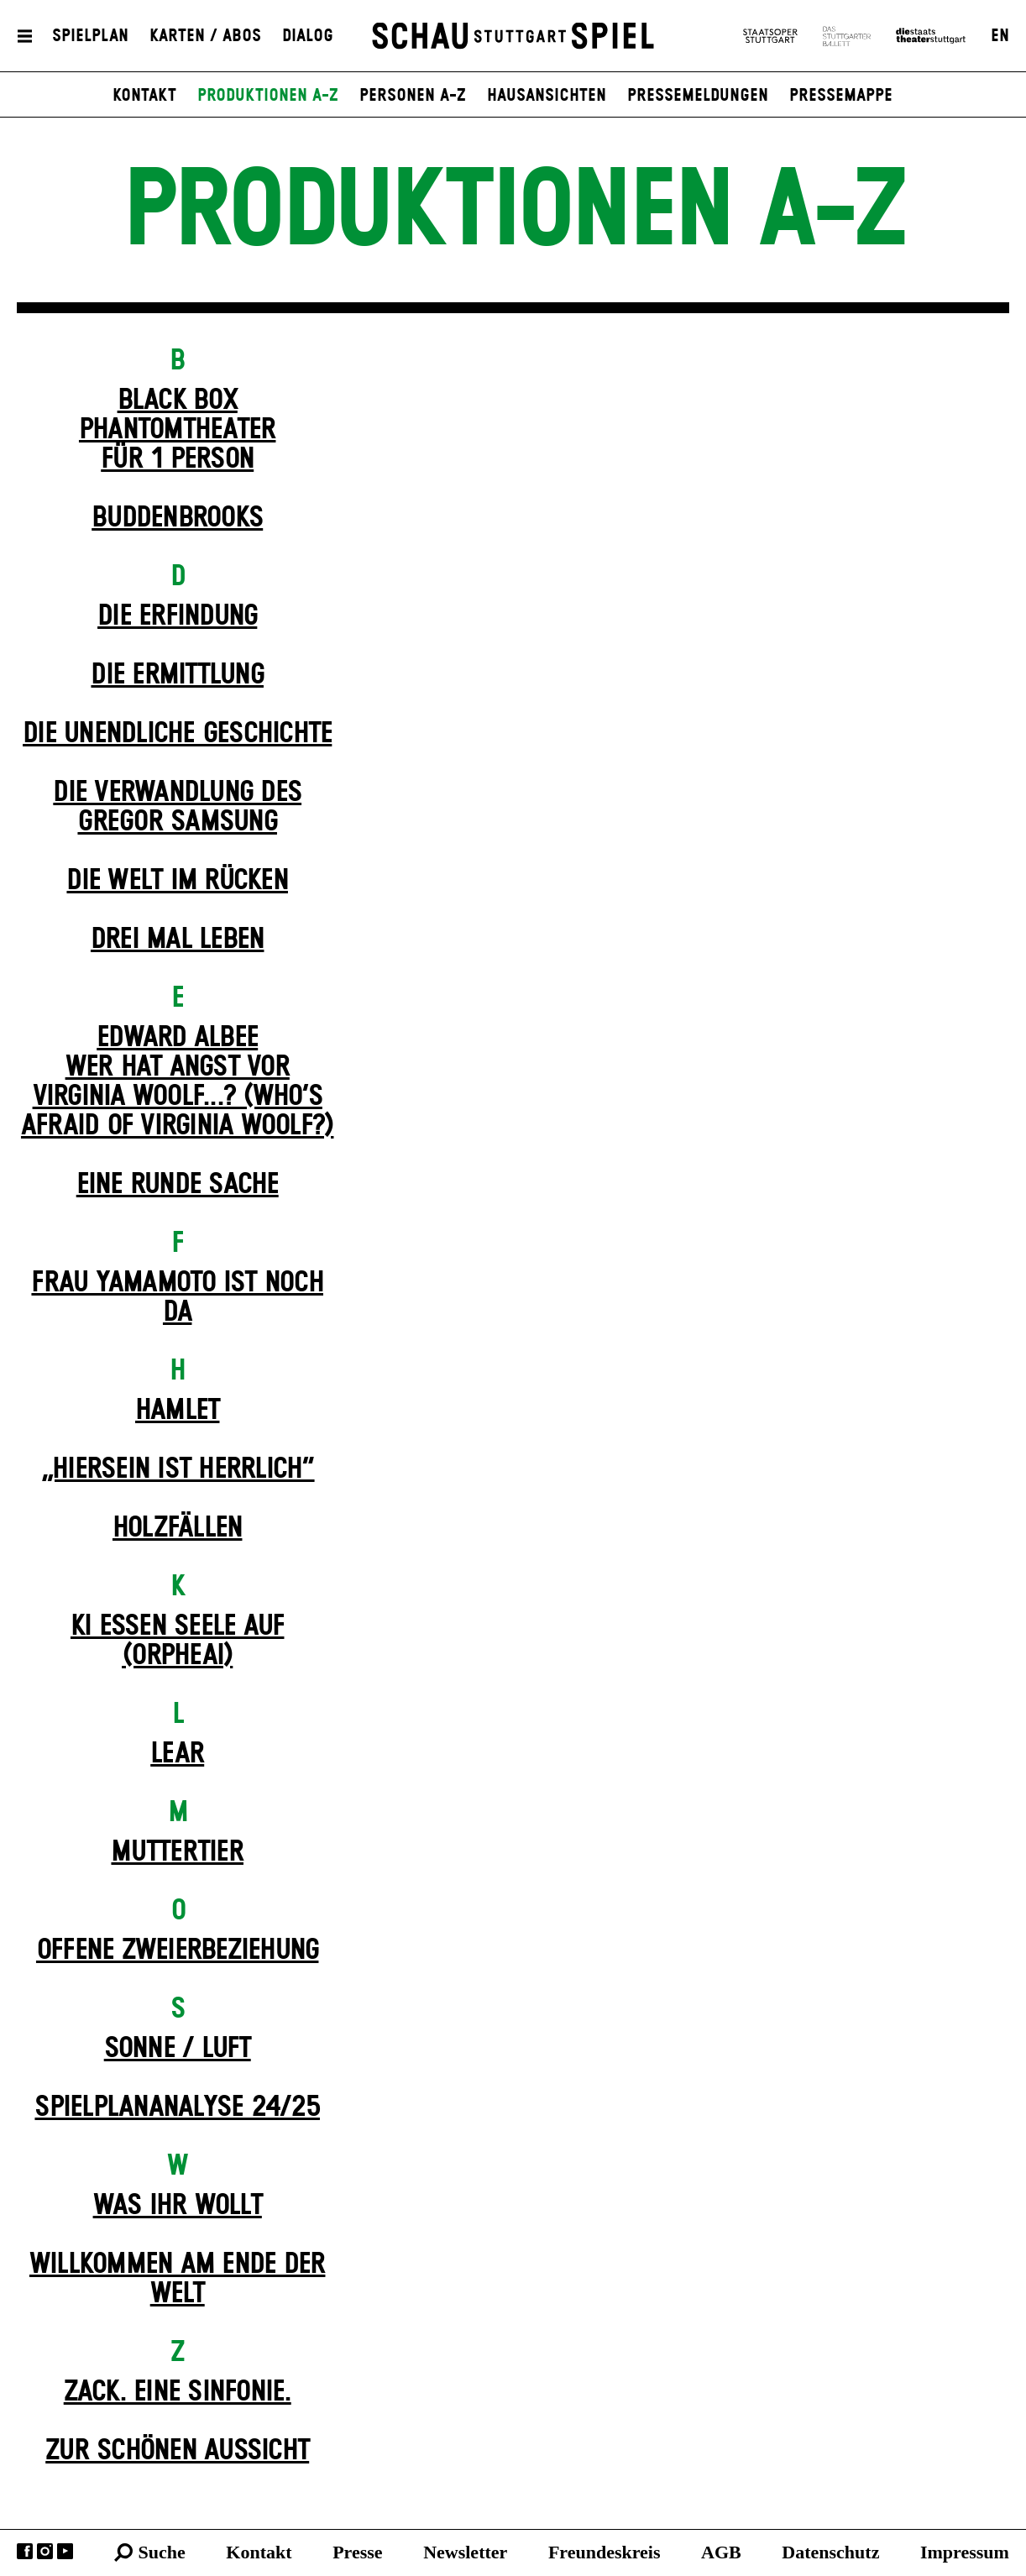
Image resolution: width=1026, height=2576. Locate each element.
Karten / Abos (205, 36)
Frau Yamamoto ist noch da (177, 1297)
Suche (162, 2552)
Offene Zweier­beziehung (177, 1950)
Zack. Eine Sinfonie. (177, 2392)
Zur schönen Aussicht (177, 2451)
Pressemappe (841, 95)
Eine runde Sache (177, 1185)
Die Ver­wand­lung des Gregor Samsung (177, 807)
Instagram (45, 2551)
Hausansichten (546, 95)
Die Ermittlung (177, 675)
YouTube (65, 2551)
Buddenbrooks (177, 518)
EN (1000, 36)
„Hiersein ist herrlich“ (177, 1469)
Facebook (25, 2551)
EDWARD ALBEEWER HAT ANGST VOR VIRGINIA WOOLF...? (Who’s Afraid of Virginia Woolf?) (177, 1082)
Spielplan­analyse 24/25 (177, 2107)
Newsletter (465, 2552)
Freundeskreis (604, 2552)
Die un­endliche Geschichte (177, 734)
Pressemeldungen (697, 95)
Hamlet (177, 1410)
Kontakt (144, 95)
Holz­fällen (178, 1528)
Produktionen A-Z (267, 95)
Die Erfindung (177, 616)
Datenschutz (830, 2552)
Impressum (964, 2552)
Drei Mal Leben (177, 939)
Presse (357, 2552)
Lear (177, 1754)
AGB (721, 2552)
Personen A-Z (412, 95)
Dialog (307, 36)
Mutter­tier (177, 1852)
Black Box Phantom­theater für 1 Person (177, 429)
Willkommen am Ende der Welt (177, 2279)
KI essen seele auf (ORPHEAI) (178, 1641)
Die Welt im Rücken (177, 881)
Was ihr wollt (177, 2206)
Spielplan (90, 36)
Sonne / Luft (177, 2049)
